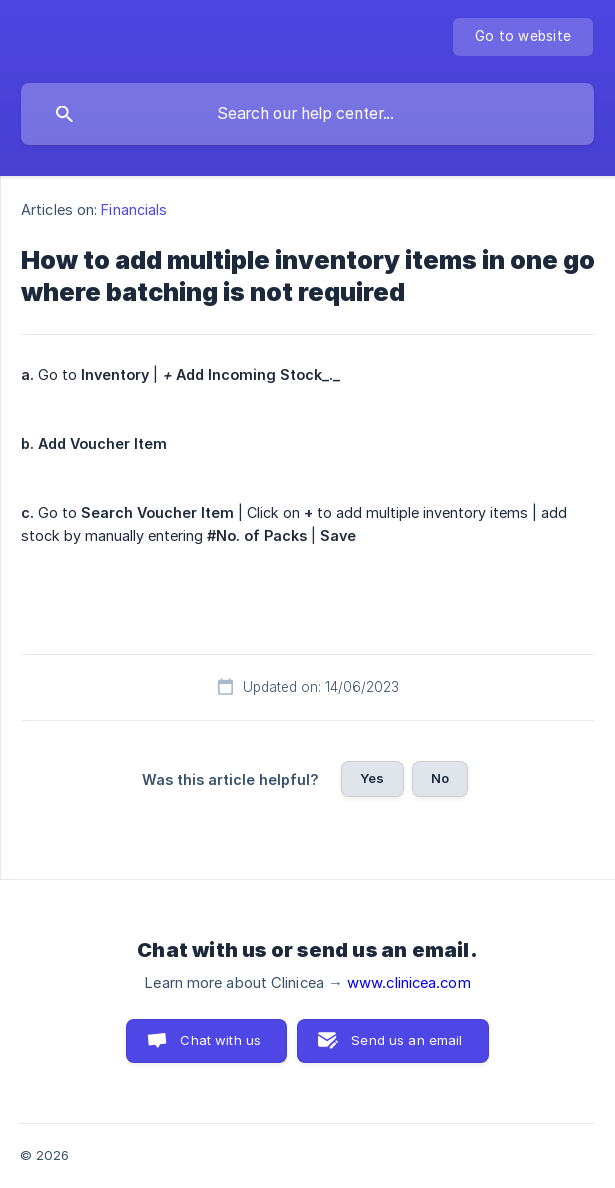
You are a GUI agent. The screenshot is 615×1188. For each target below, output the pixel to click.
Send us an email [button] (406, 1040)
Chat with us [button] (220, 1040)
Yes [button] (372, 778)
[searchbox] (307, 114)
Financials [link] (134, 209)
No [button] (440, 778)
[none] (523, 37)
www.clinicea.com (409, 983)
